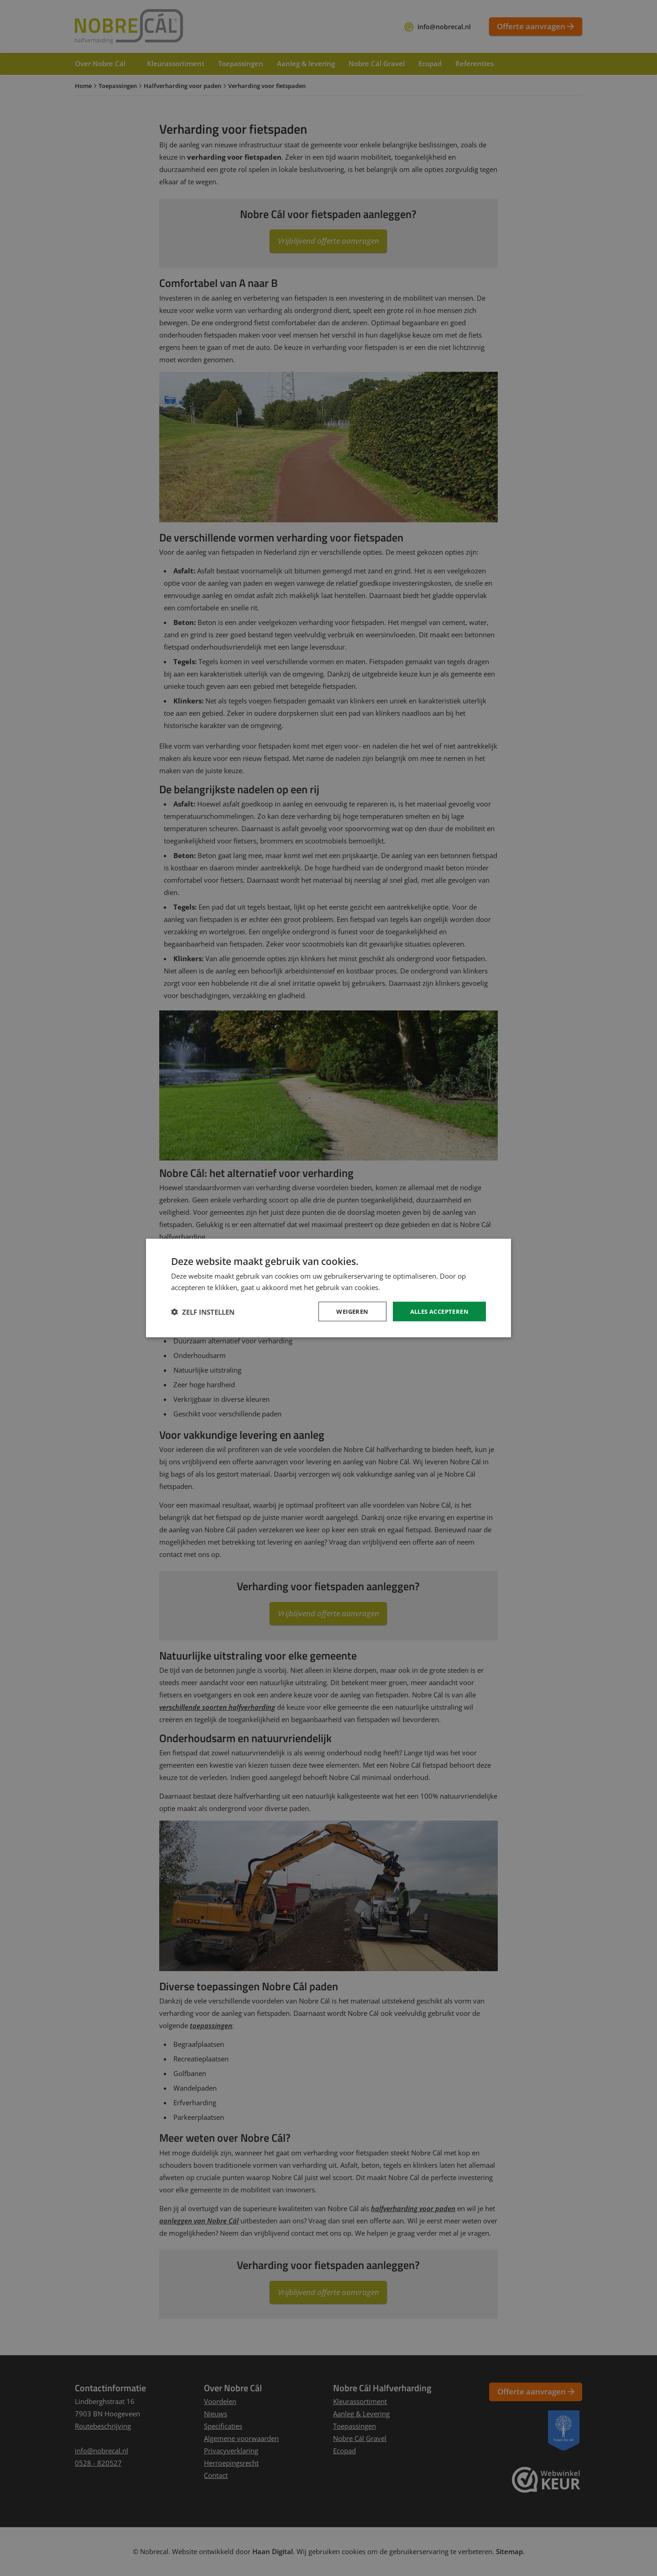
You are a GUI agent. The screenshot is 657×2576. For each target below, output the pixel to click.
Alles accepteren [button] (436, 1311)
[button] (203, 1311)
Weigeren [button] (345, 1311)
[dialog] (328, 1288)
